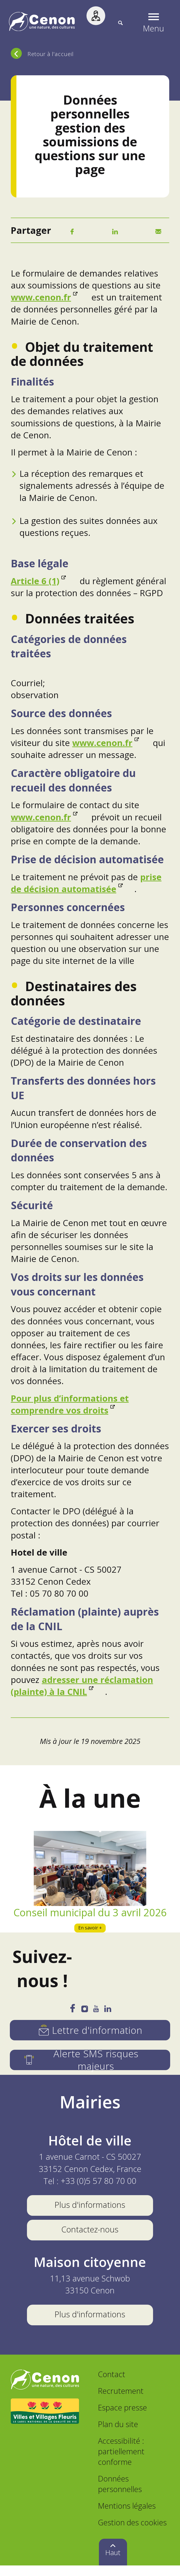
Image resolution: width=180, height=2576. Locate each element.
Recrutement (120, 2401)
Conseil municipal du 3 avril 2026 (90, 1915)
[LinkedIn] (115, 232)
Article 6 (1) (35, 583)
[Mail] (158, 232)
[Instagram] (80, 2016)
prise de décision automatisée (86, 885)
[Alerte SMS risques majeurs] (90, 2070)
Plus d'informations (90, 2215)
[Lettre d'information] (90, 2040)
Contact (111, 2385)
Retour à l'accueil (50, 54)
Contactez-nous (89, 2239)
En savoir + (90, 1930)
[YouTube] (101, 2017)
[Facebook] (72, 232)
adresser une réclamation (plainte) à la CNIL (82, 1688)
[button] (153, 23)
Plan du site (118, 2435)
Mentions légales (127, 2516)
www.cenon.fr (41, 299)
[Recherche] (117, 22)
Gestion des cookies (132, 2533)
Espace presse (122, 2418)
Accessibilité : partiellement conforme (121, 2462)
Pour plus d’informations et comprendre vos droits (70, 1406)
